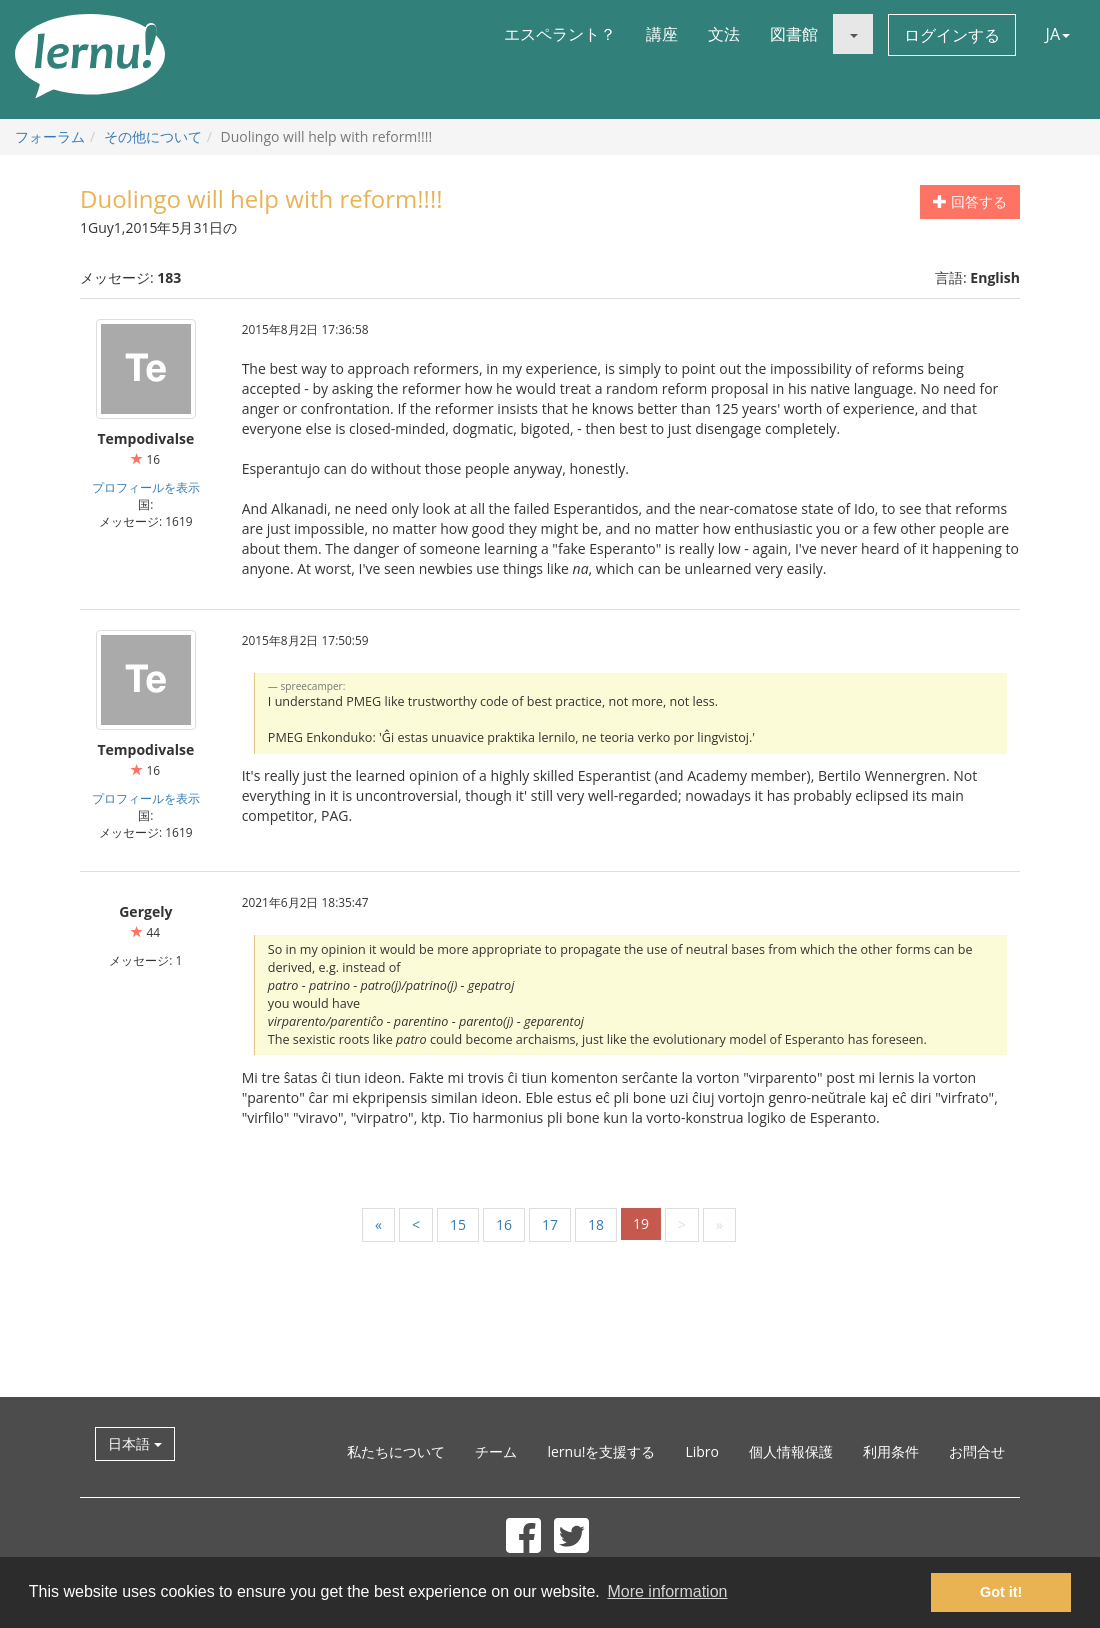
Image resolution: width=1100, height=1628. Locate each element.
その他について (153, 136)
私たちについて (396, 1451)
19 (641, 1223)
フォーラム (50, 136)
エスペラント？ (560, 34)
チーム (496, 1451)
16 (504, 1224)
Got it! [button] (1001, 1592)
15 (458, 1224)
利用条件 (891, 1451)
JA (1058, 34)
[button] (853, 34)
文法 (724, 34)
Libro (702, 1451)
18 (596, 1224)
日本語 (135, 1443)
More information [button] (667, 1591)
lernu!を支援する (601, 1451)
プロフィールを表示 (146, 487)
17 (550, 1224)
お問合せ (977, 1451)
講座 (662, 34)
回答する (970, 201)
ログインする (952, 35)
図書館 (794, 34)
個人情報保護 (791, 1451)
